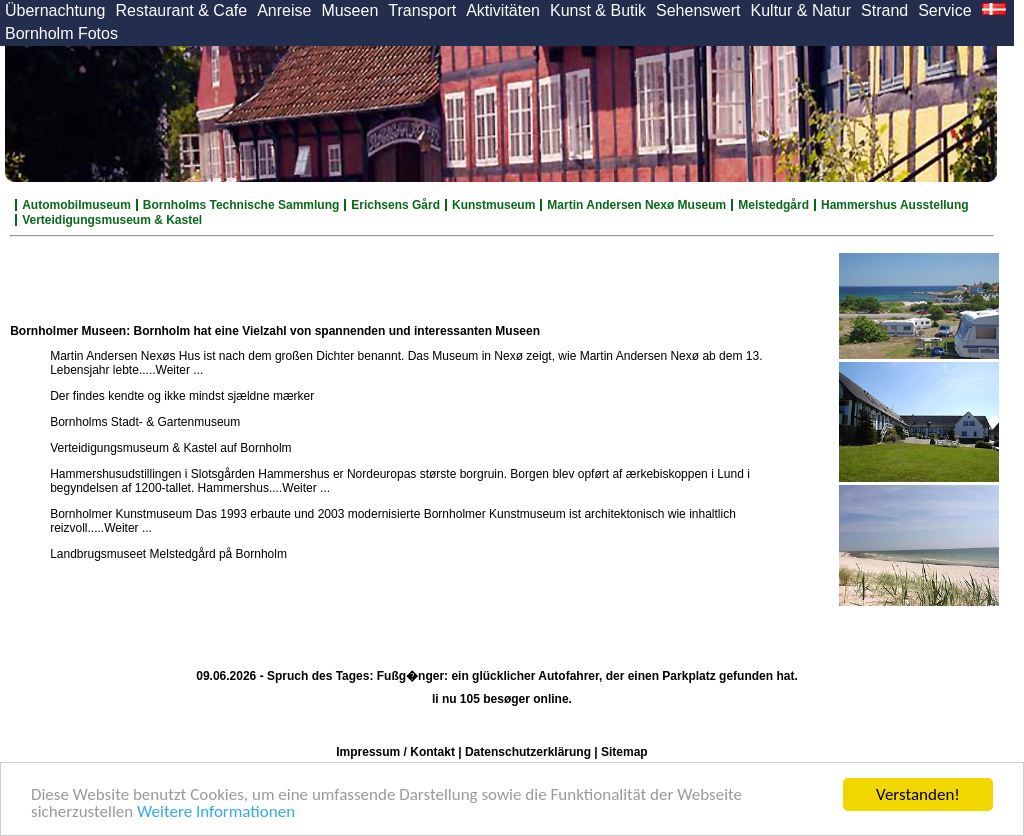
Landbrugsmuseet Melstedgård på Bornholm (168, 554)
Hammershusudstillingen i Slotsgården (152, 474)
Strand (884, 10)
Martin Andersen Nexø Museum (636, 205)
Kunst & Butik (598, 10)
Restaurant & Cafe (182, 10)
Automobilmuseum (76, 205)
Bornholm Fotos (61, 33)
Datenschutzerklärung (528, 752)
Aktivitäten (503, 10)
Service (944, 10)
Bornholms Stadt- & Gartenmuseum (145, 422)
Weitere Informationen (216, 812)
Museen (349, 10)
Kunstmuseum (493, 205)
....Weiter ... (172, 370)
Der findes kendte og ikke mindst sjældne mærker (182, 396)
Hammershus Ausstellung (895, 205)
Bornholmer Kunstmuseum (121, 514)
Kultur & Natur (801, 10)
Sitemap (624, 752)
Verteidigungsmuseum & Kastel (112, 220)
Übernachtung (55, 10)
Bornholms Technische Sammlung (241, 205)
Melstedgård (773, 205)
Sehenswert (698, 10)
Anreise (284, 10)
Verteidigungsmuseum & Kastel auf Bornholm (170, 448)
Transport (422, 10)
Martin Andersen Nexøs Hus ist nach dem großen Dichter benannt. (227, 356)
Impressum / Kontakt (395, 752)
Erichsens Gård (395, 205)
